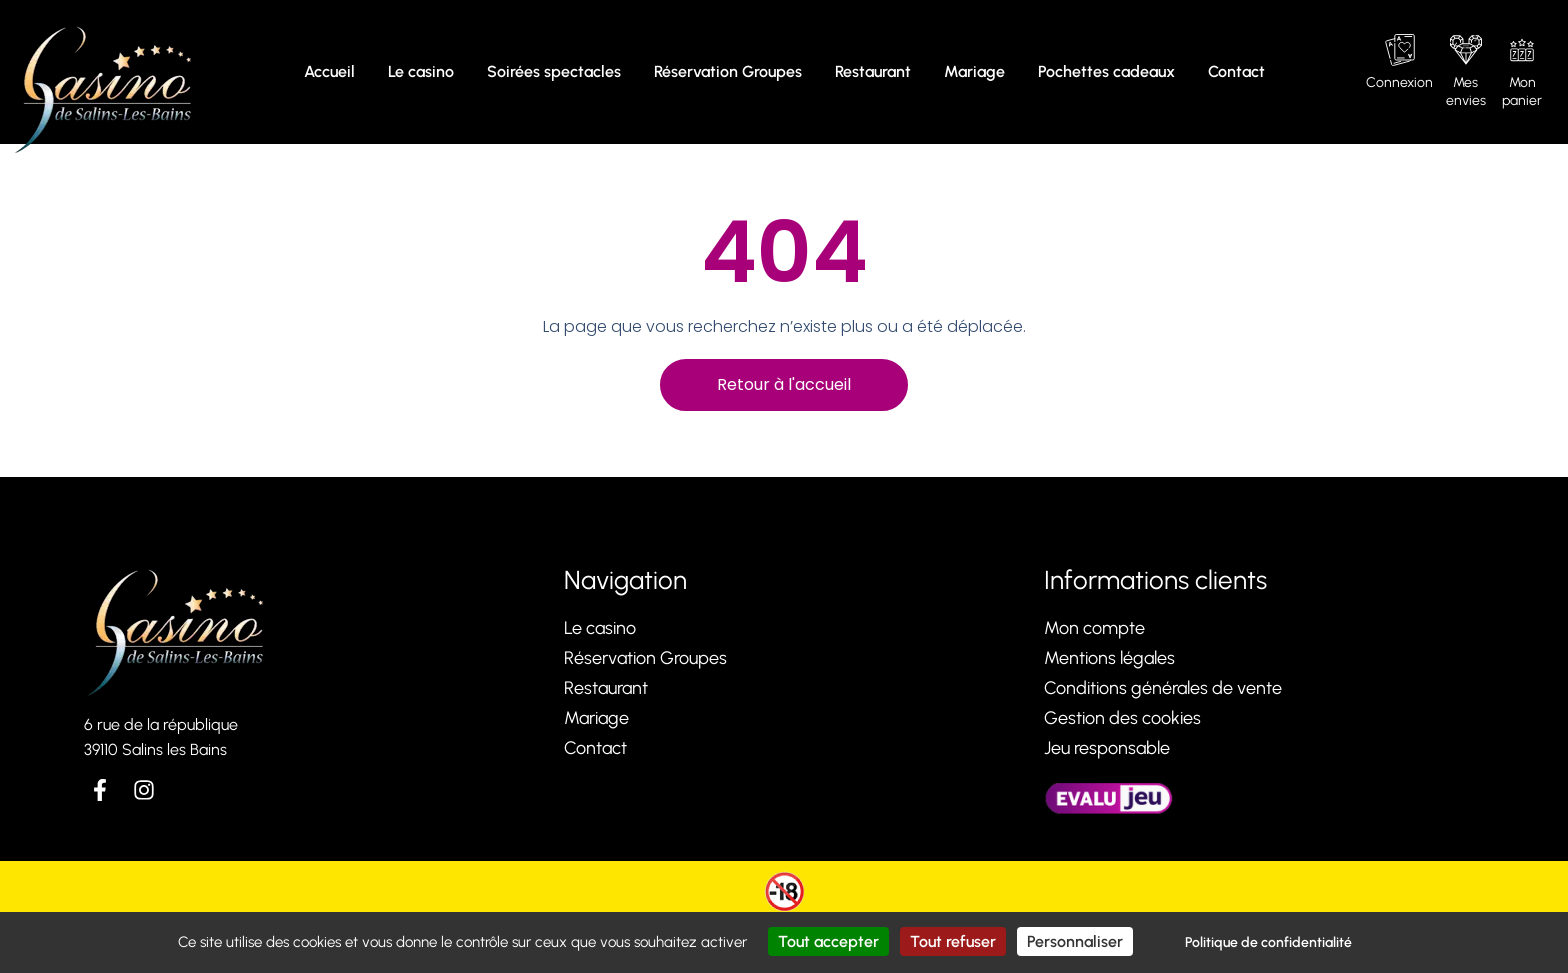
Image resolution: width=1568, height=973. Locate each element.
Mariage (974, 71)
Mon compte (1094, 628)
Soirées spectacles (554, 71)
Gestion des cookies (1122, 718)
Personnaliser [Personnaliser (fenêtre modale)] (1075, 941)
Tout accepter (828, 941)
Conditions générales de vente (1163, 688)
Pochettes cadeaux (1106, 71)
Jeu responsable (1107, 748)
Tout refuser (953, 941)
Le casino (421, 71)
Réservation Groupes (728, 71)
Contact (1236, 71)
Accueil (329, 71)
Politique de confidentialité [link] (1268, 942)
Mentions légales (1109, 658)
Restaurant (873, 71)
